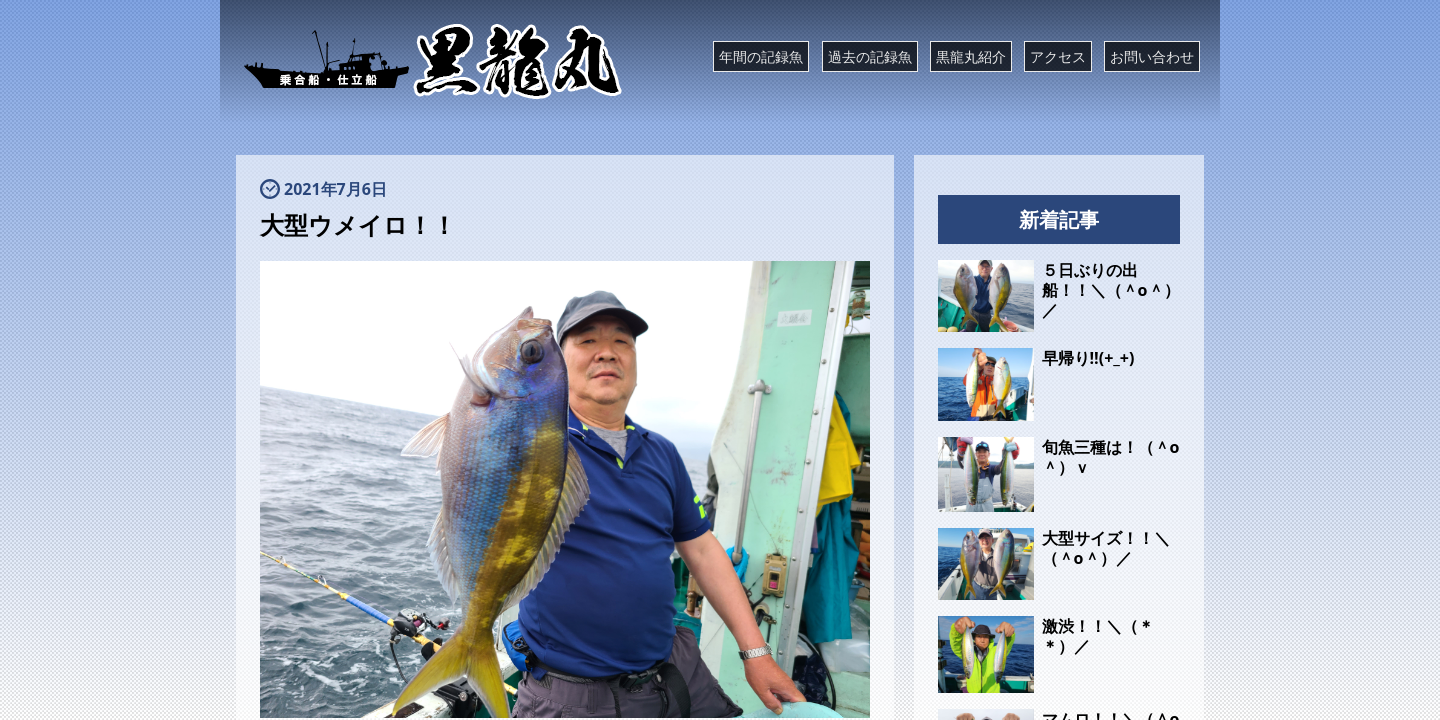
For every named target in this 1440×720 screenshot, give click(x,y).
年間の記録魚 (761, 56)
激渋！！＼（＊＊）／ (1098, 636)
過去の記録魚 (870, 56)
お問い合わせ (1152, 56)
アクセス (1058, 56)
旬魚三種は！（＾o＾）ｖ (1111, 457)
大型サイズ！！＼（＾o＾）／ (1106, 548)
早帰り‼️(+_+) (1088, 358)
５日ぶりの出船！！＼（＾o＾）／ (1111, 290)
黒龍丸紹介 (971, 56)
